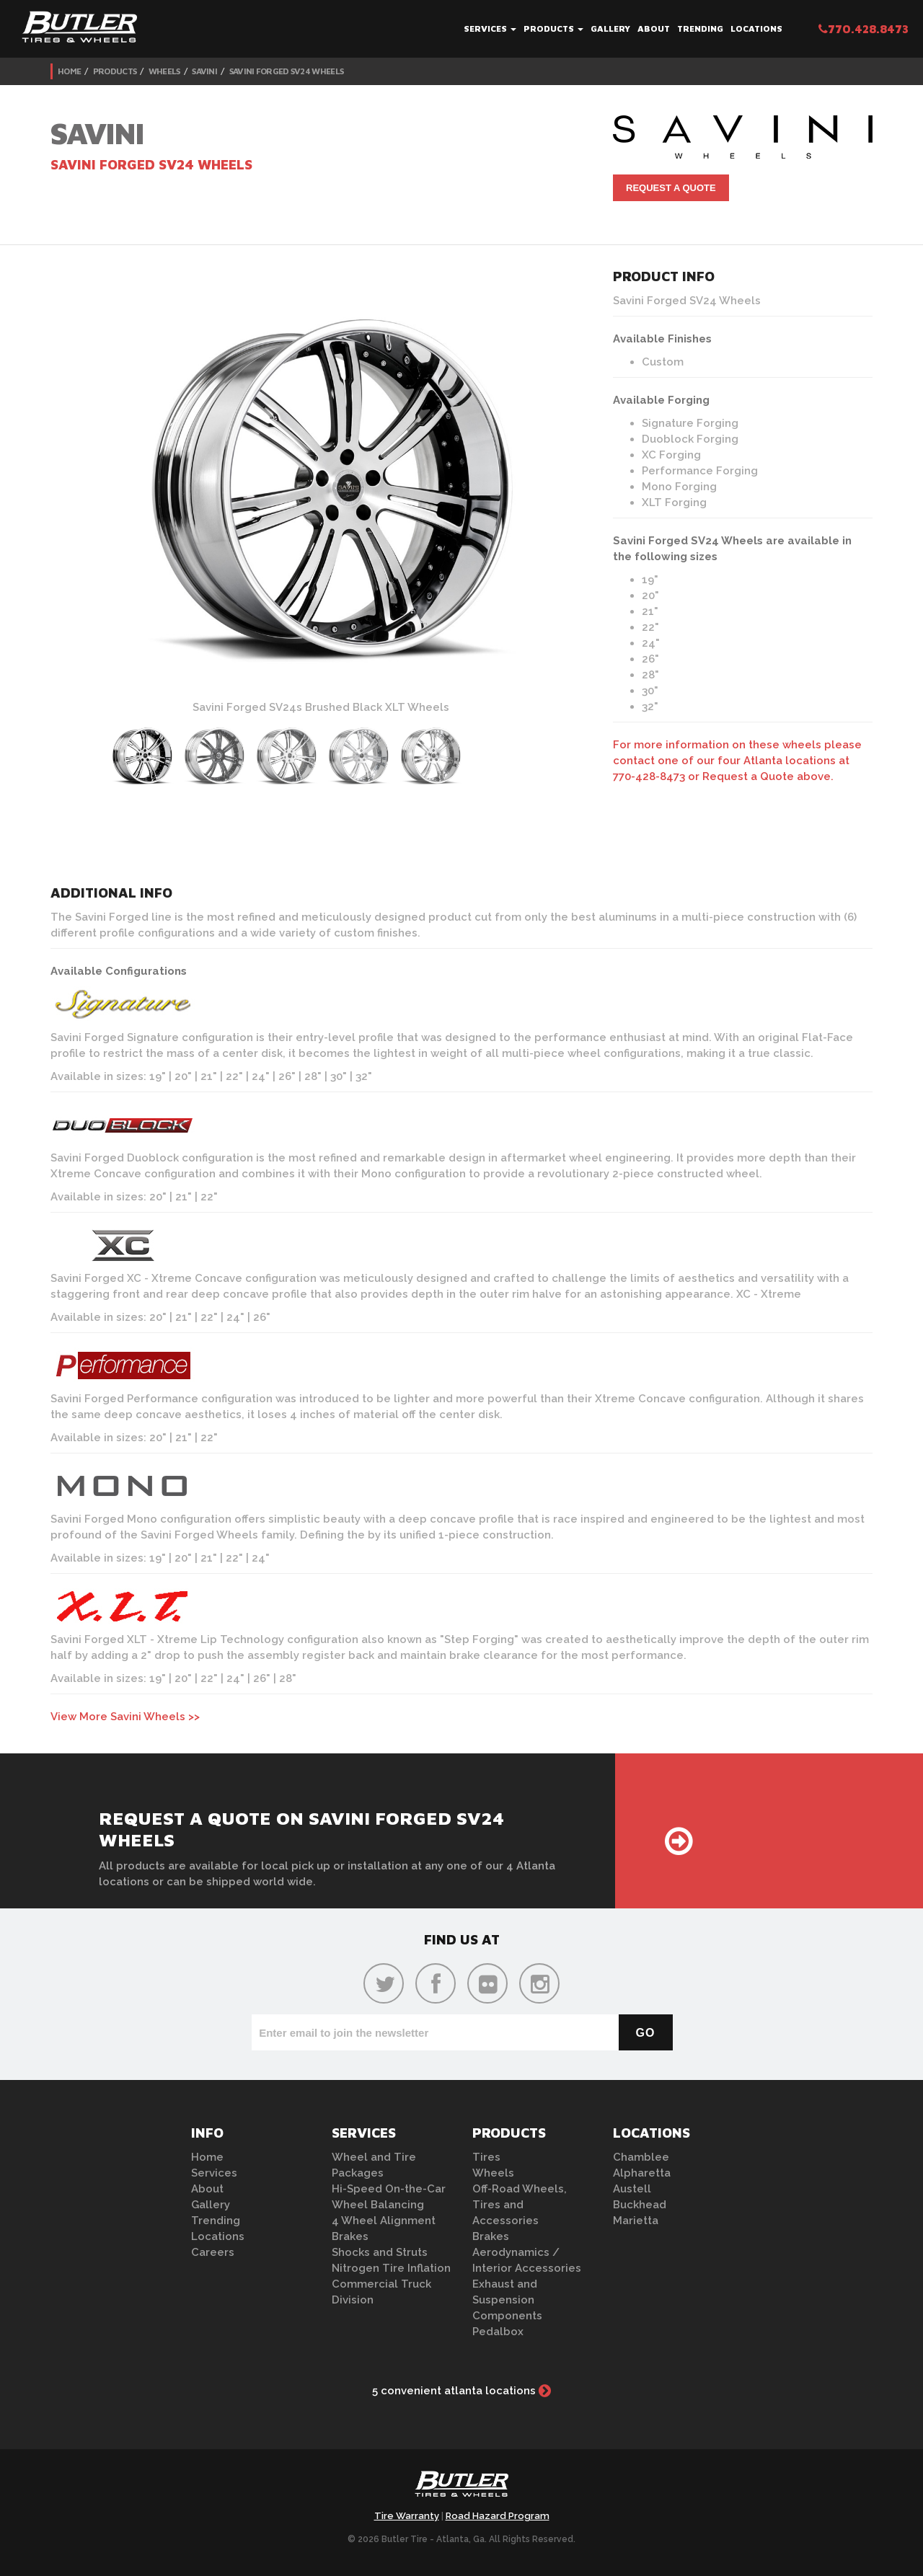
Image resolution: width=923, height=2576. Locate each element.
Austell (632, 2188)
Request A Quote (671, 187)
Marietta (635, 2220)
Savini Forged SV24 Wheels (286, 71)
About (653, 28)
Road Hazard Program (497, 2515)
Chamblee (641, 2157)
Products (553, 28)
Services (490, 28)
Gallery (610, 28)
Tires (486, 2157)
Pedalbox (498, 2331)
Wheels (164, 71)
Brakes (350, 2236)
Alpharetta (642, 2172)
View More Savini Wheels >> (125, 1716)
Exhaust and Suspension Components (507, 2300)
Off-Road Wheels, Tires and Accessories (519, 2204)
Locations (756, 28)
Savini (204, 71)
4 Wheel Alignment (384, 2220)
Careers (212, 2252)
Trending (700, 28)
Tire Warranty (406, 2515)
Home (69, 71)
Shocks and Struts (380, 2252)
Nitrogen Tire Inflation (391, 2268)
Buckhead (639, 2204)
